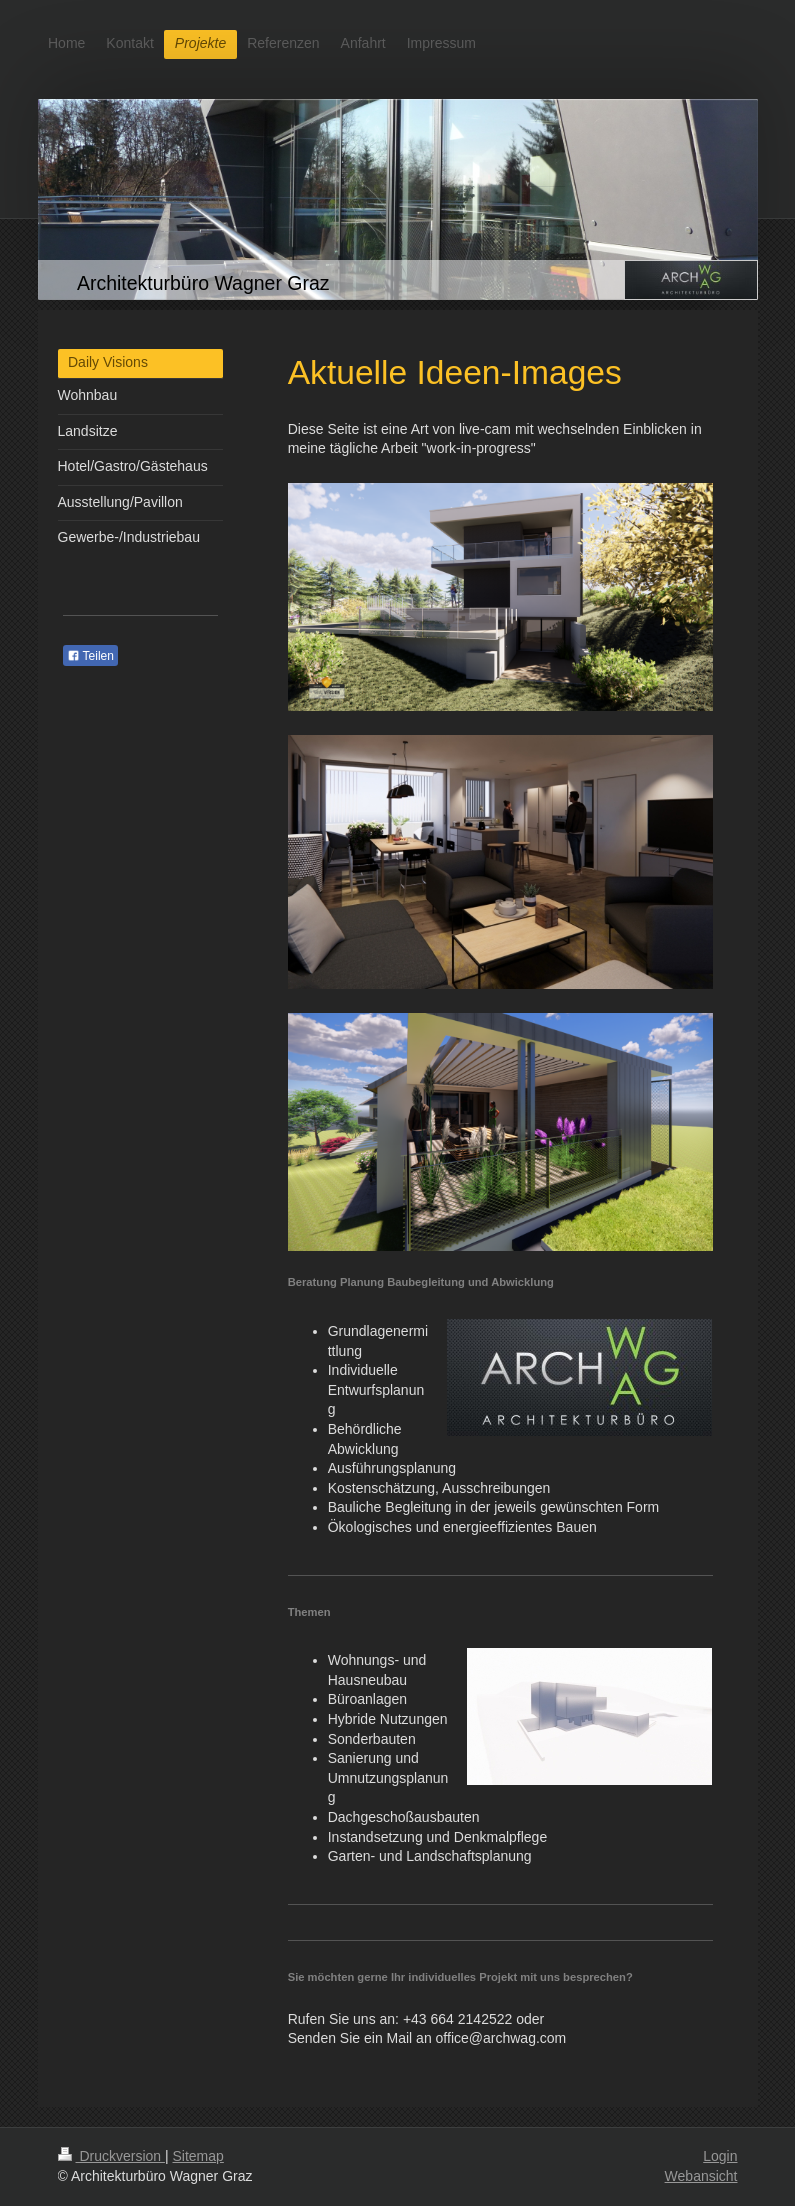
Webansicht (701, 2176)
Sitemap (198, 2156)
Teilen (90, 656)
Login (720, 2156)
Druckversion (111, 2156)
